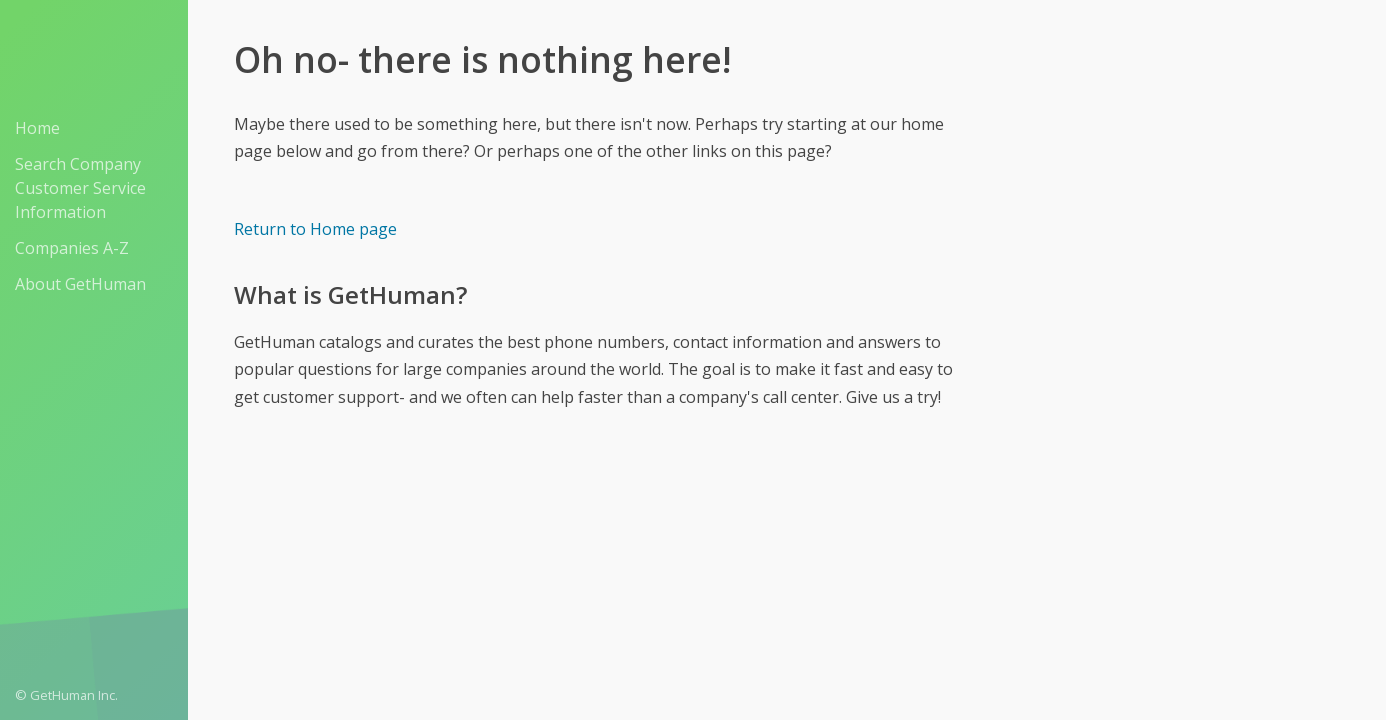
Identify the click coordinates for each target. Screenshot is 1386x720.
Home (37, 128)
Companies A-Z (72, 248)
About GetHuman (80, 284)
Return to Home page (315, 229)
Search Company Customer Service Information (80, 188)
